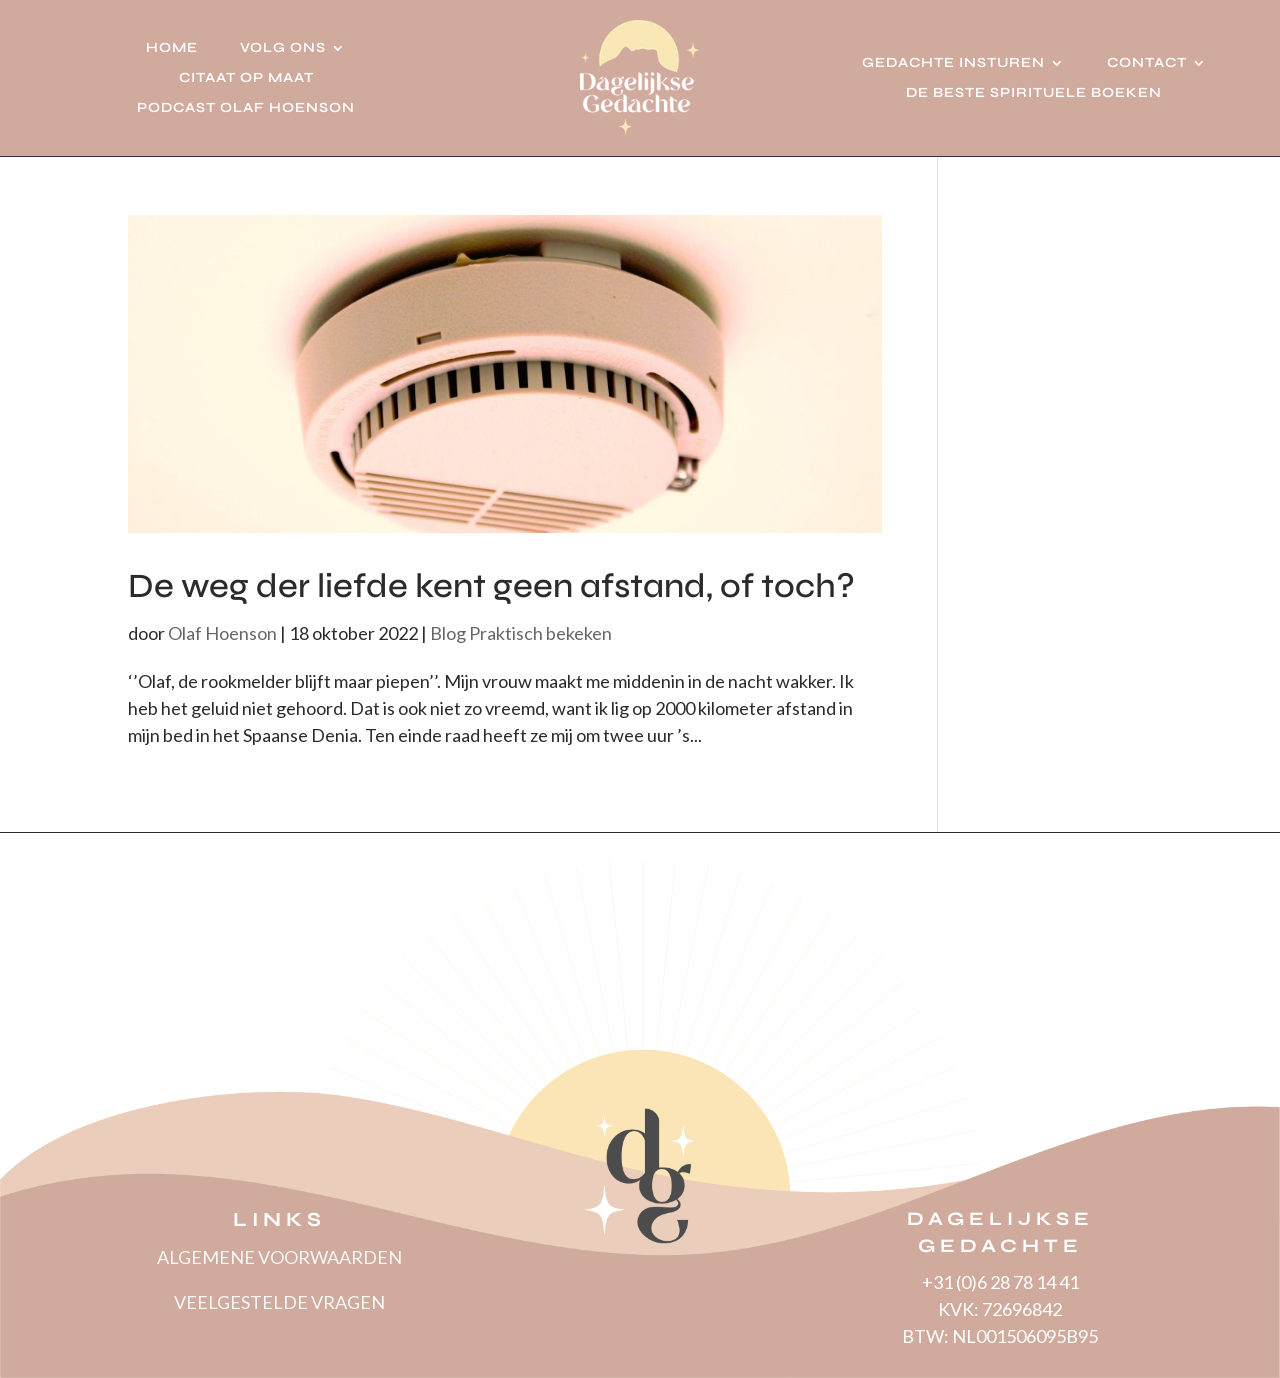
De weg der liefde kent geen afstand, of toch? (491, 586)
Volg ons (283, 48)
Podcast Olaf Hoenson (246, 108)
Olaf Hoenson (222, 633)
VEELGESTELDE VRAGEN (279, 1302)
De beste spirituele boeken (1034, 93)
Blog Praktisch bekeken (521, 633)
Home (172, 48)
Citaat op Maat (246, 78)
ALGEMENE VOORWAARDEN (279, 1257)
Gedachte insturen (953, 63)
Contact (1147, 63)
